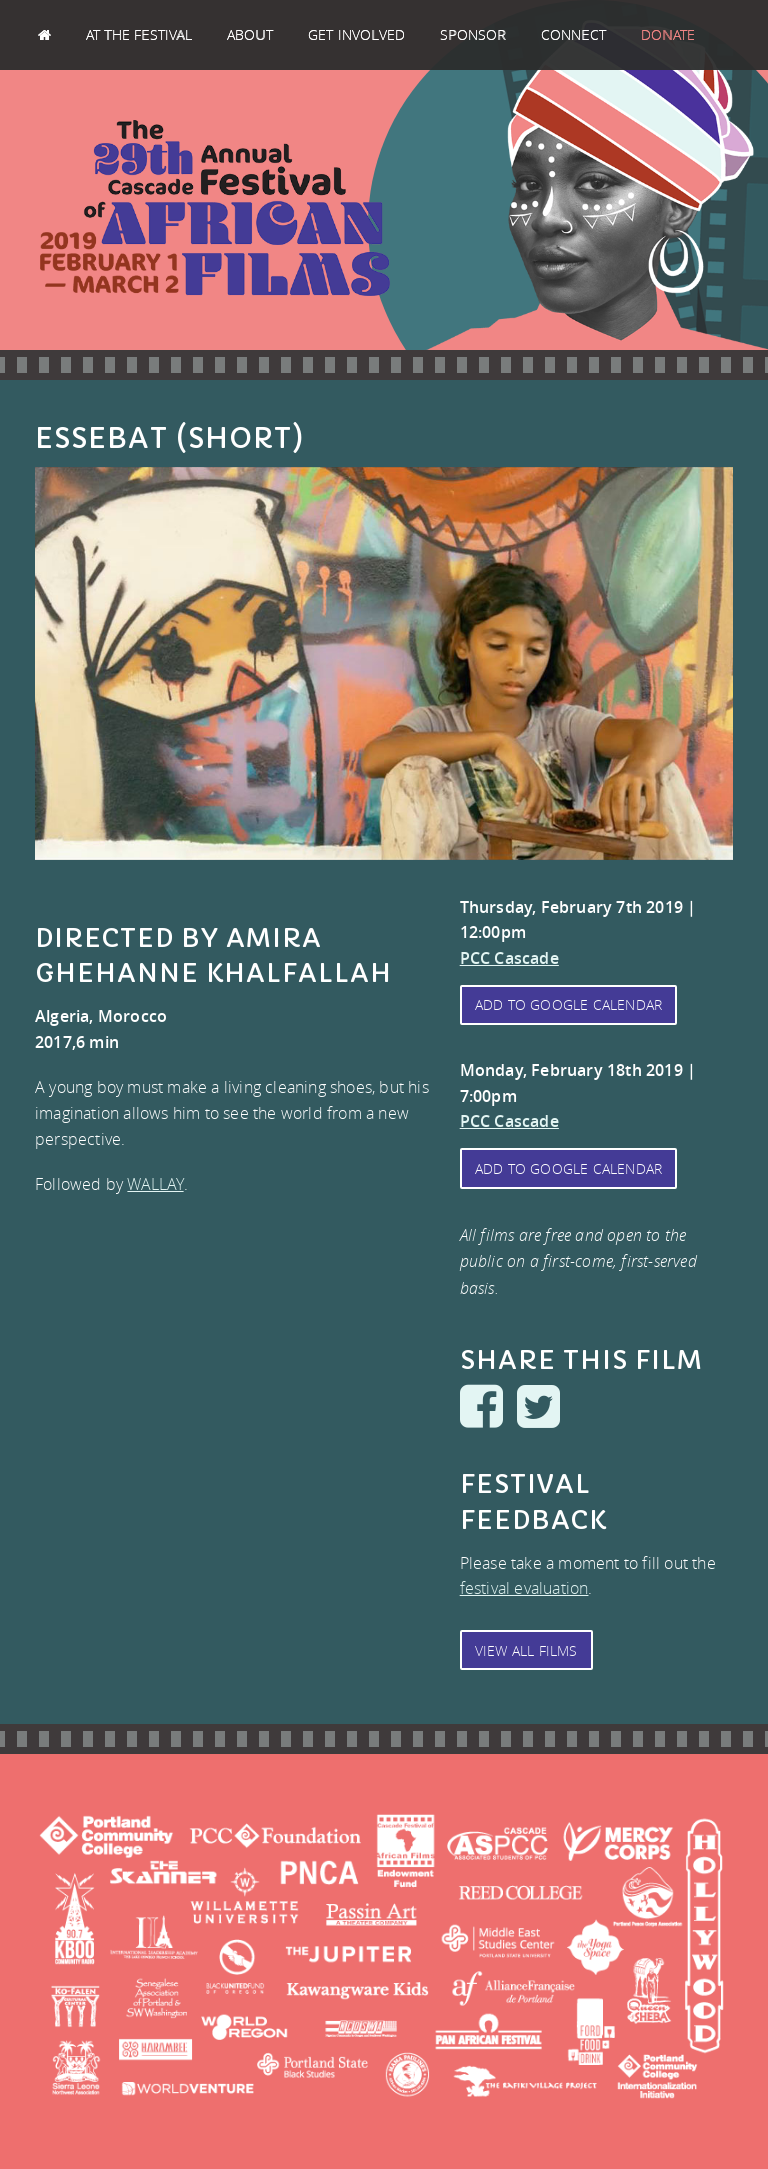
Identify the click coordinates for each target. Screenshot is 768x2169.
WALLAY (155, 1184)
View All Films (526, 1650)
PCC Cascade (509, 958)
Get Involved (356, 34)
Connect (573, 34)
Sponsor (472, 34)
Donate (668, 34)
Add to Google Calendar (568, 1004)
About (250, 34)
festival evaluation (524, 1588)
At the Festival (139, 34)
